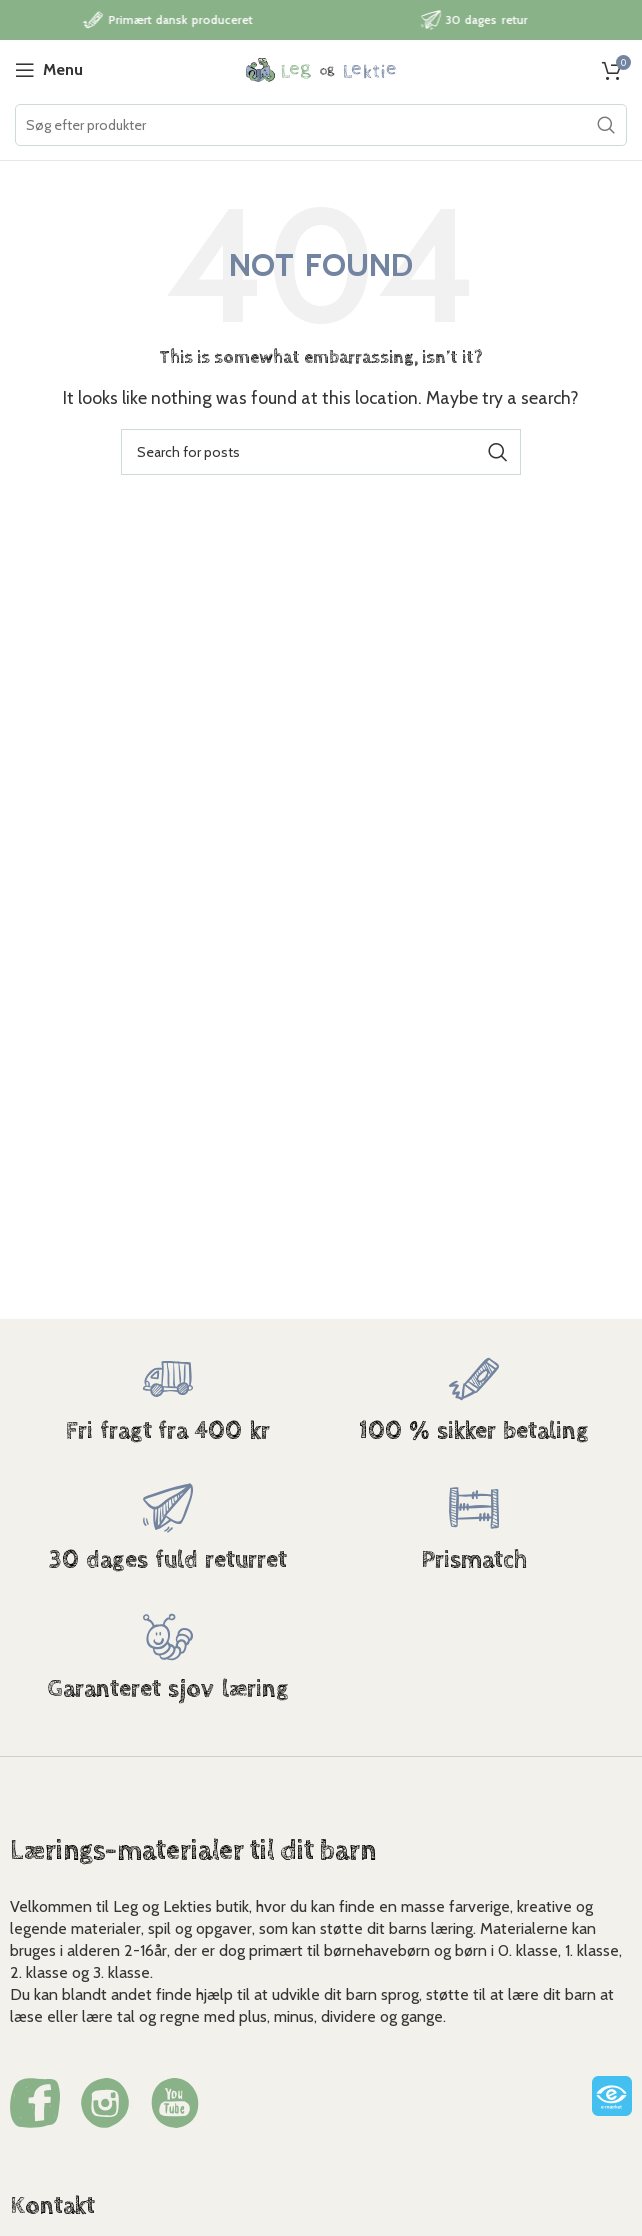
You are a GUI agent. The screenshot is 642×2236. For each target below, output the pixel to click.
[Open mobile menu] (49, 70)
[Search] (321, 125)
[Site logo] (321, 68)
